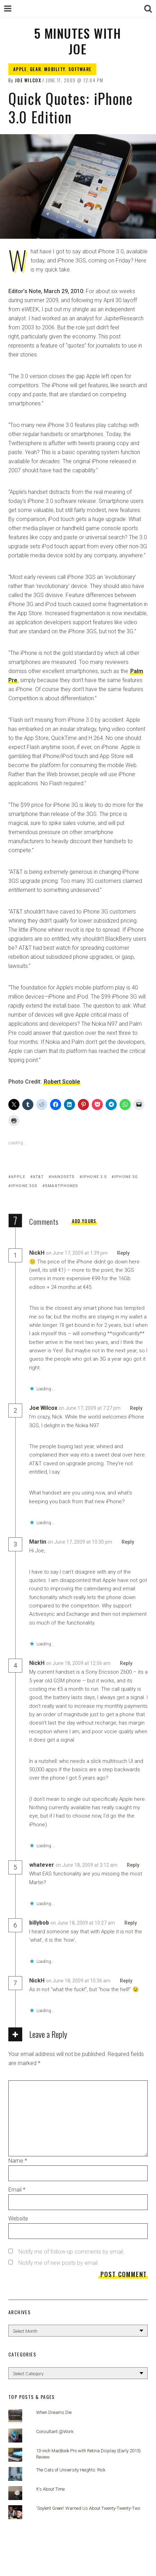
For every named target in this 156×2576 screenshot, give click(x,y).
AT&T (38, 1177)
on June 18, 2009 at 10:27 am (83, 1923)
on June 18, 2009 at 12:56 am (79, 1663)
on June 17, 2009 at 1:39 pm (77, 1253)
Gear (35, 69)
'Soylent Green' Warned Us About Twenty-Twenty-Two (88, 2508)
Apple (20, 69)
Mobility (54, 69)
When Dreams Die (54, 2412)
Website (18, 2218)
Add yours (84, 1220)
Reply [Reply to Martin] (128, 1542)
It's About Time (50, 2489)
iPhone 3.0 (94, 1177)
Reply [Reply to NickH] (123, 1253)
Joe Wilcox (28, 80)
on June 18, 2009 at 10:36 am (79, 1980)
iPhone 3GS (24, 1186)
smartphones (61, 1186)
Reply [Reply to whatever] (133, 1865)
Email (16, 2189)
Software (79, 69)
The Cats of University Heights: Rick (70, 2469)
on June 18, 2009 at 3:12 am (87, 1865)
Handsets (63, 1177)
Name (17, 2160)
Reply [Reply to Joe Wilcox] (136, 1408)
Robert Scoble (62, 1081)
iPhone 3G (126, 1177)
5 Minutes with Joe (77, 41)
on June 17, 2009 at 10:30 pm (80, 1542)
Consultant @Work (54, 2431)
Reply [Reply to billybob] (130, 1923)
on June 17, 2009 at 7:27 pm (90, 1408)
